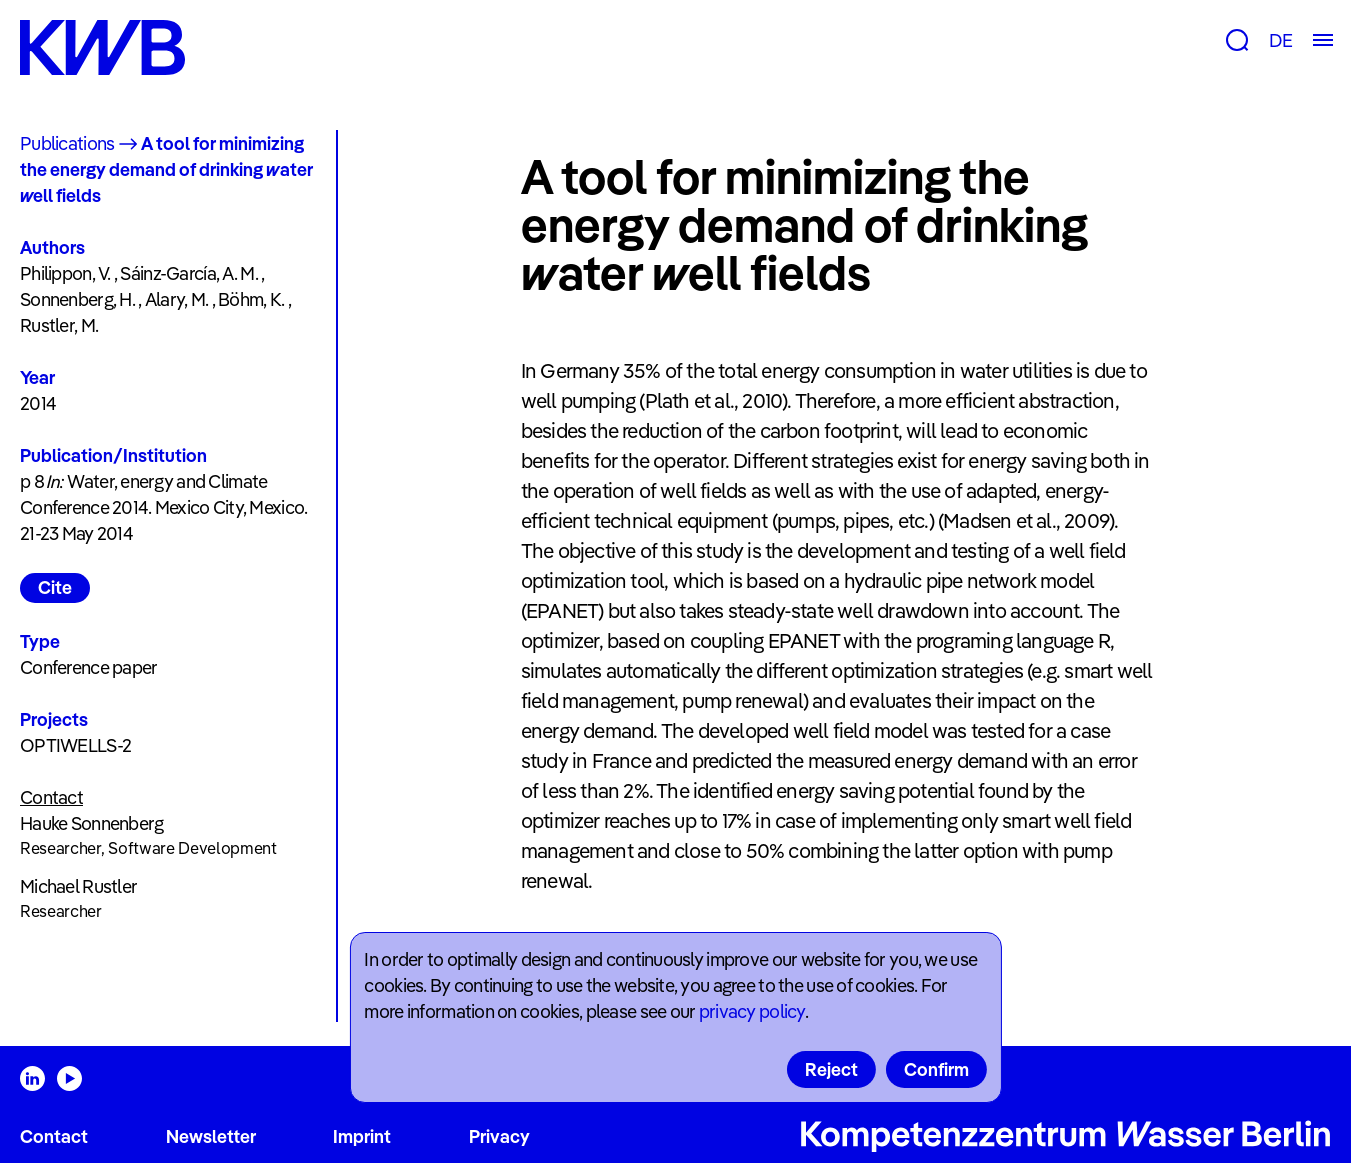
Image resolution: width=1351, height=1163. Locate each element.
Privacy (499, 1136)
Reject (831, 1069)
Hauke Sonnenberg (91, 823)
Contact (54, 1136)
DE (1280, 40)
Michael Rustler (78, 886)
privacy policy (752, 1011)
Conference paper (88, 667)
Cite (55, 587)
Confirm (936, 1069)
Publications (67, 143)
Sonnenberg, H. (77, 299)
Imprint (362, 1136)
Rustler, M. (59, 325)
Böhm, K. (251, 299)
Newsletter (211, 1136)
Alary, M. (177, 299)
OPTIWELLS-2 (75, 745)
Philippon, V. (65, 273)
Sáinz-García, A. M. (188, 273)
